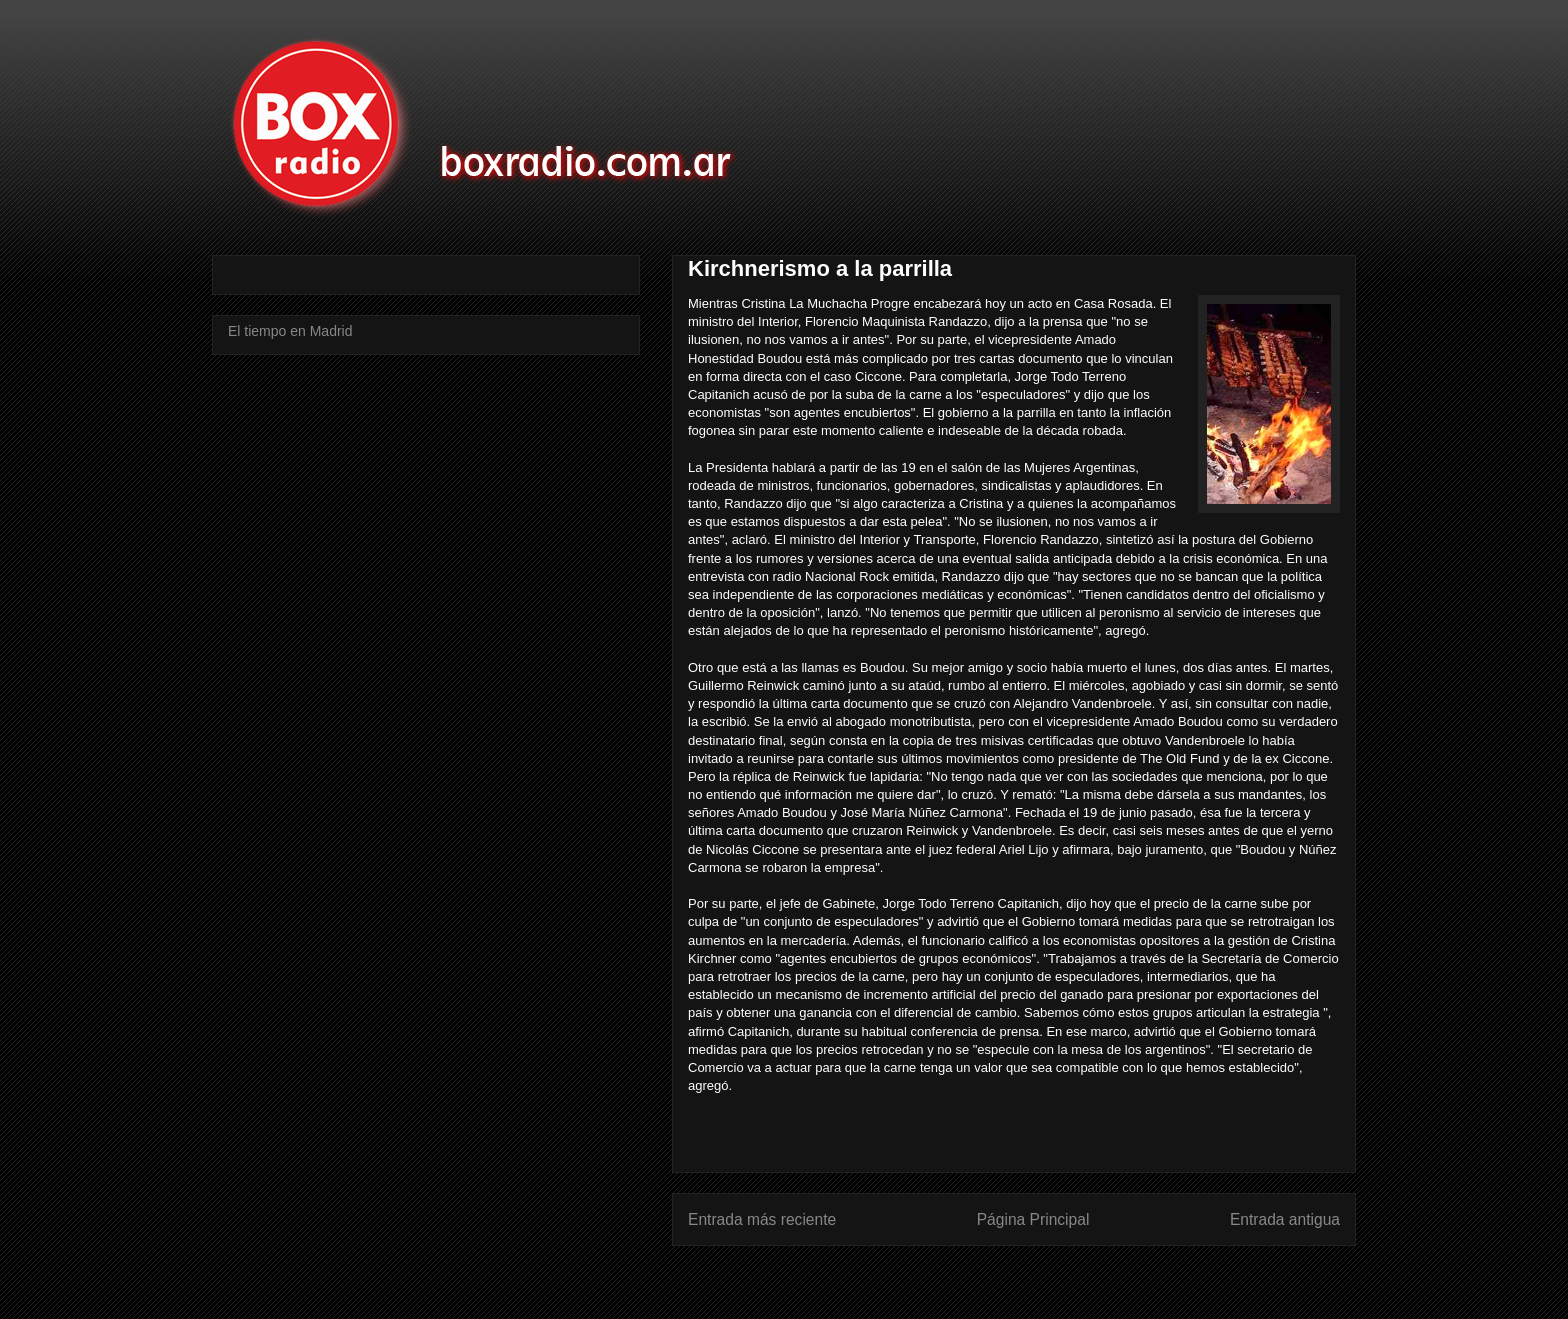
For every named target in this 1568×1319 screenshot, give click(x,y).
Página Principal (1033, 1219)
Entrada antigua (1285, 1219)
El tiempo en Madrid (290, 331)
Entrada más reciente (762, 1219)
